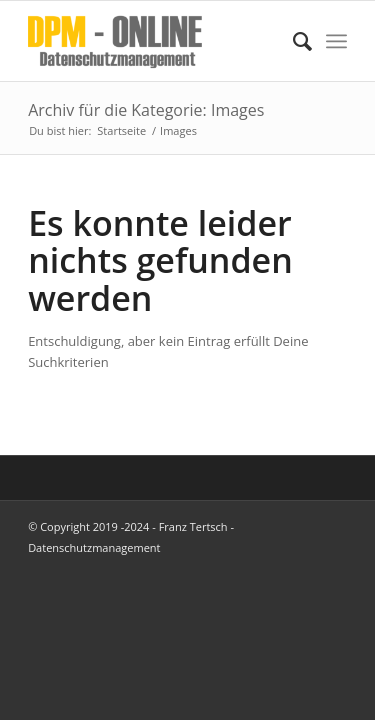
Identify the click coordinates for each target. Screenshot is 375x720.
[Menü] (336, 41)
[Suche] (292, 41)
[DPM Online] (155, 41)
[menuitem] (292, 41)
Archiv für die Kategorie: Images (146, 110)
